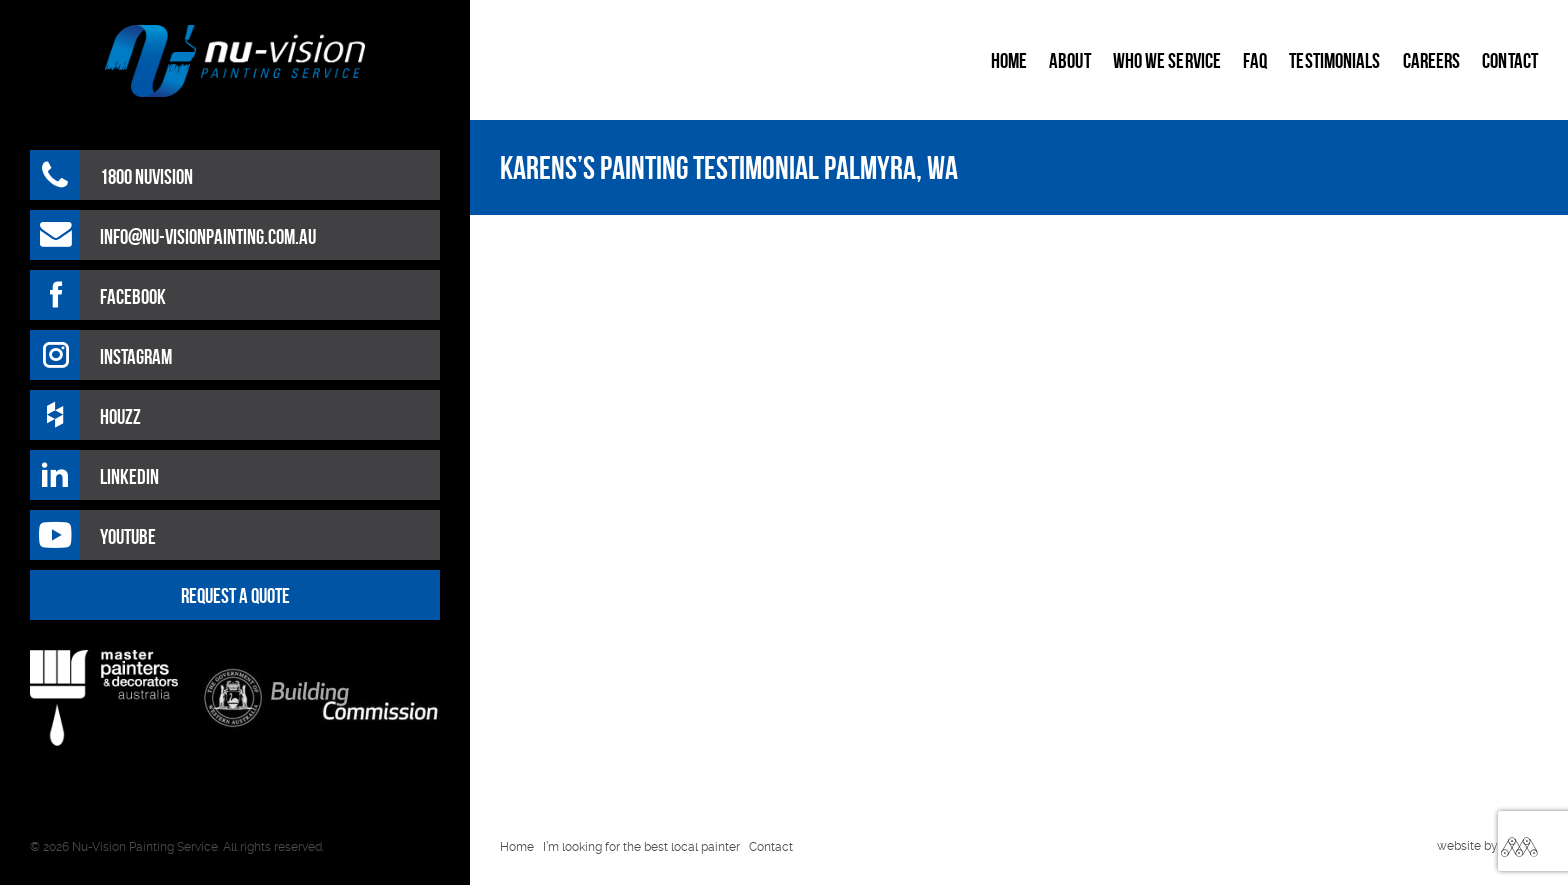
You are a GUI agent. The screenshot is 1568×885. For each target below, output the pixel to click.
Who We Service (1167, 60)
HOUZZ (120, 416)
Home (1009, 60)
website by (1467, 846)
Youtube (128, 536)
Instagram (136, 356)
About (1070, 60)
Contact (1510, 60)
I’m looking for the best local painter (641, 847)
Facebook (133, 296)
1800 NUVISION (146, 176)
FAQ (1255, 60)
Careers (1432, 60)
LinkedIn (129, 476)
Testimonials (1334, 60)
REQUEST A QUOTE (235, 595)
